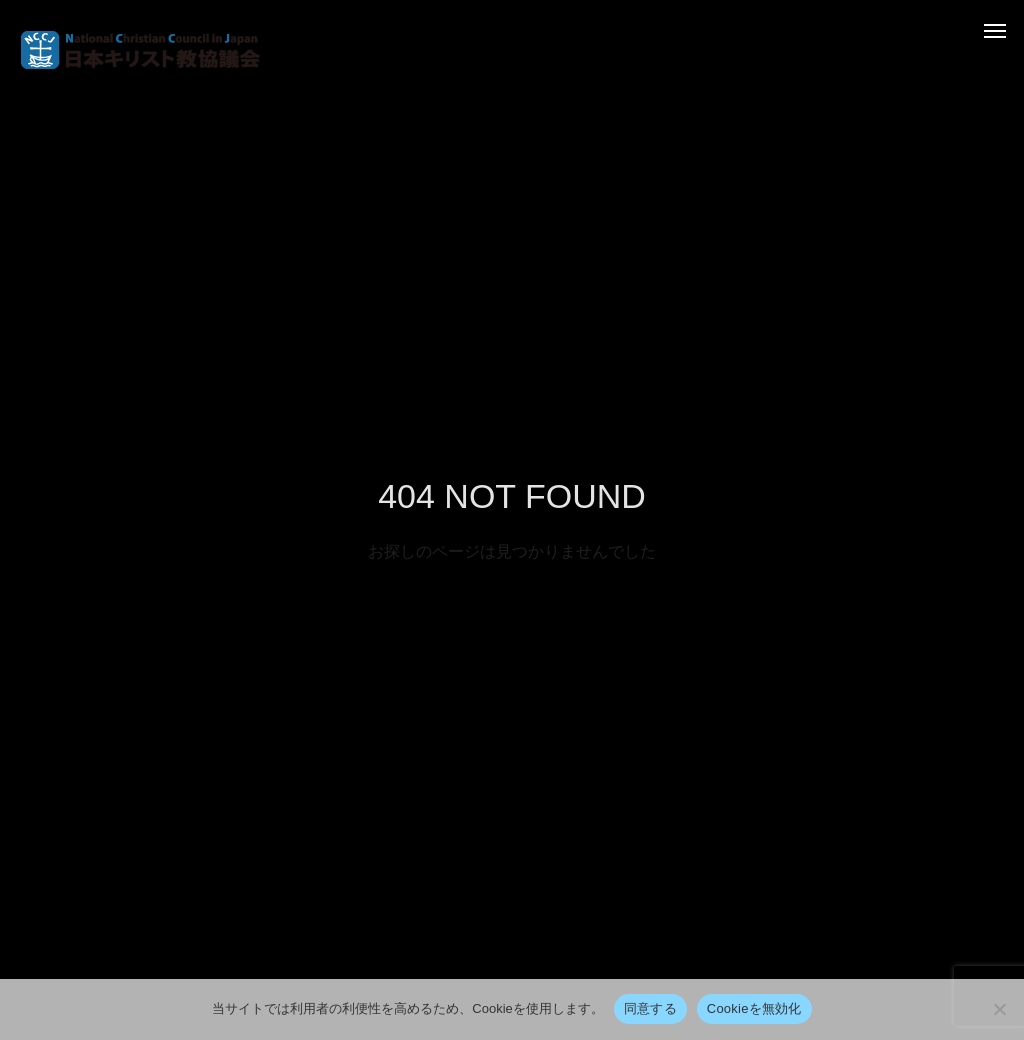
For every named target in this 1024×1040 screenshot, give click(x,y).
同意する (650, 1008)
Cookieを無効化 (754, 1008)
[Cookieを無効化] (999, 1009)
